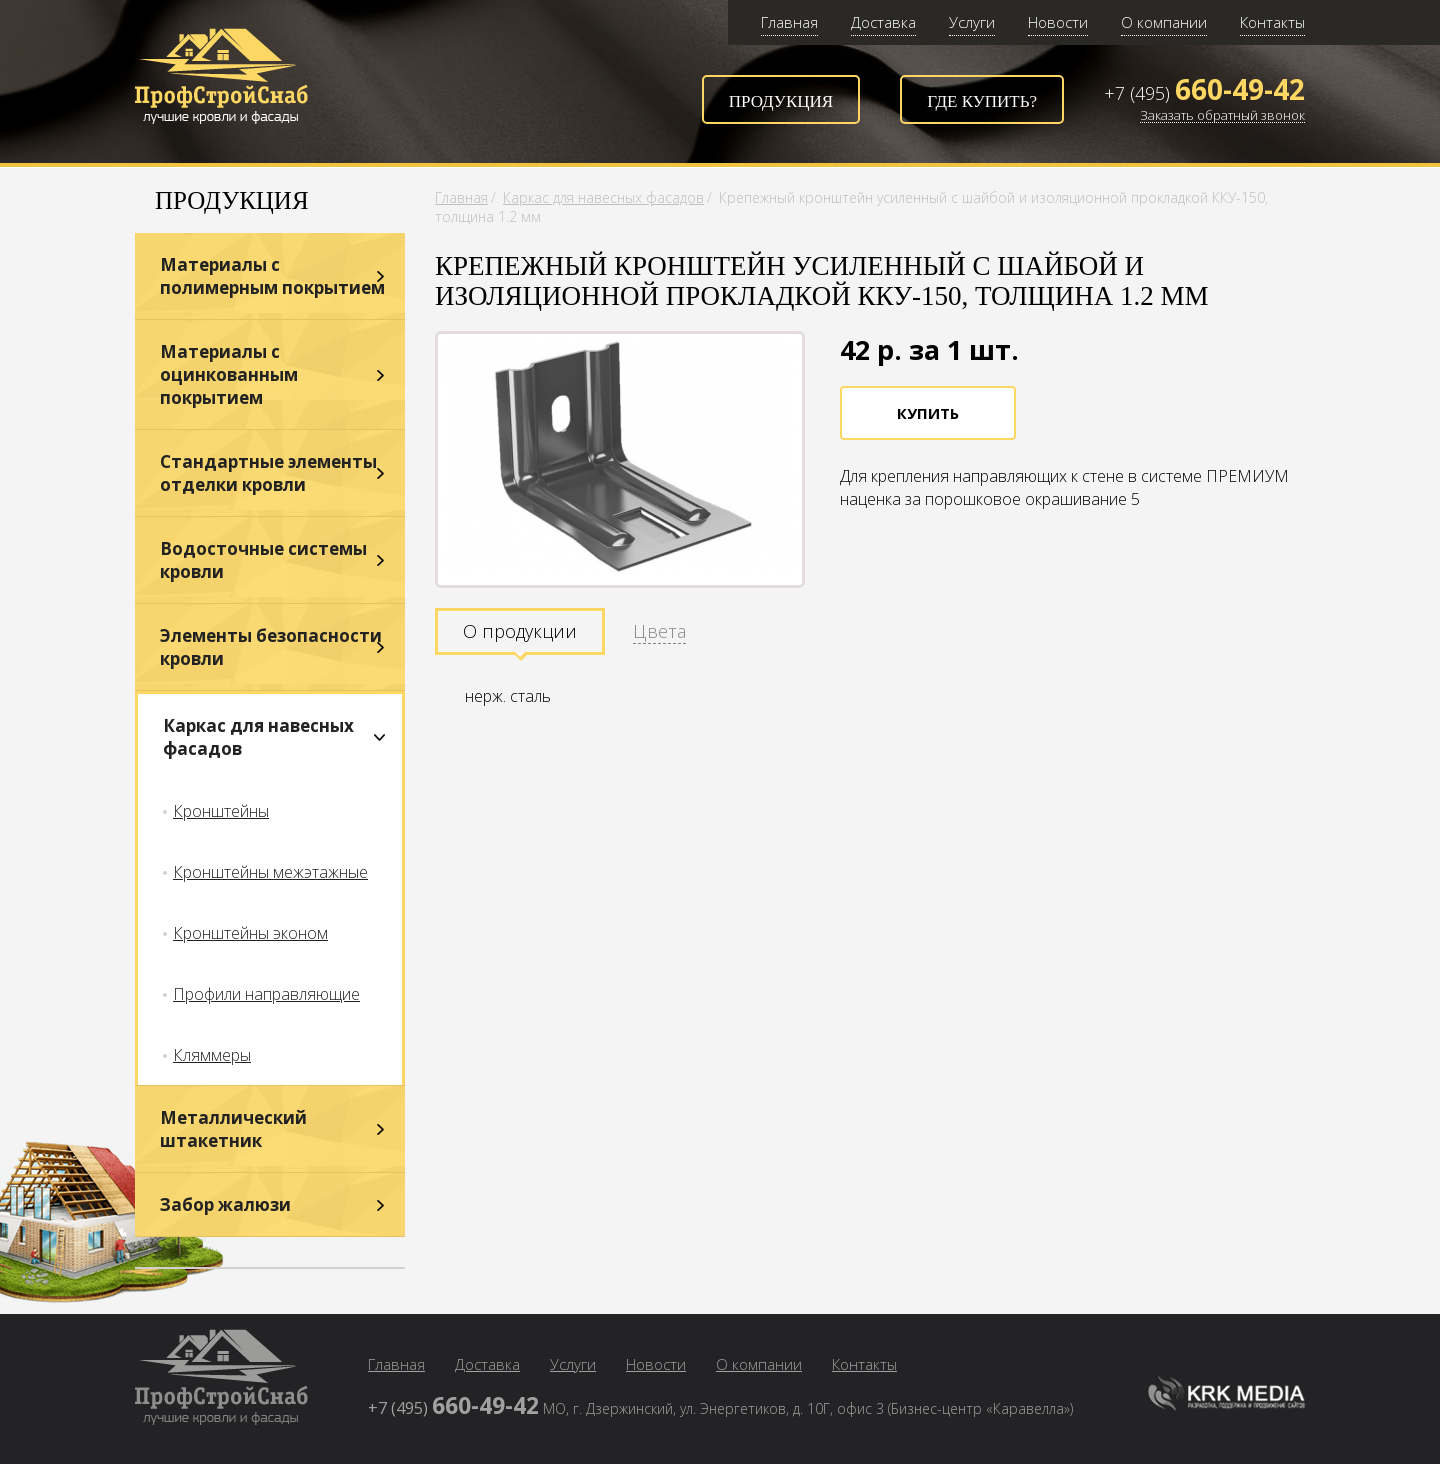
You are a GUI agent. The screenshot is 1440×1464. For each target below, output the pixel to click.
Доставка (883, 22)
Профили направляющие (266, 994)
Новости (1058, 22)
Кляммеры (212, 1055)
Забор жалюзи (225, 1204)
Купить (928, 413)
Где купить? (982, 101)
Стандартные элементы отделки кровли (268, 473)
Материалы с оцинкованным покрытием (229, 374)
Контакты (1272, 22)
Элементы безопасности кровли (271, 647)
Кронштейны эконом (250, 933)
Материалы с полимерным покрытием (272, 276)
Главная (789, 22)
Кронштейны (221, 811)
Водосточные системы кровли (263, 560)
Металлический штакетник (233, 1129)
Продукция (781, 101)
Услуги (972, 22)
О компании (1164, 22)
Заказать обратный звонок (1222, 116)
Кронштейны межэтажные (270, 872)
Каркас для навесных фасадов (258, 737)
